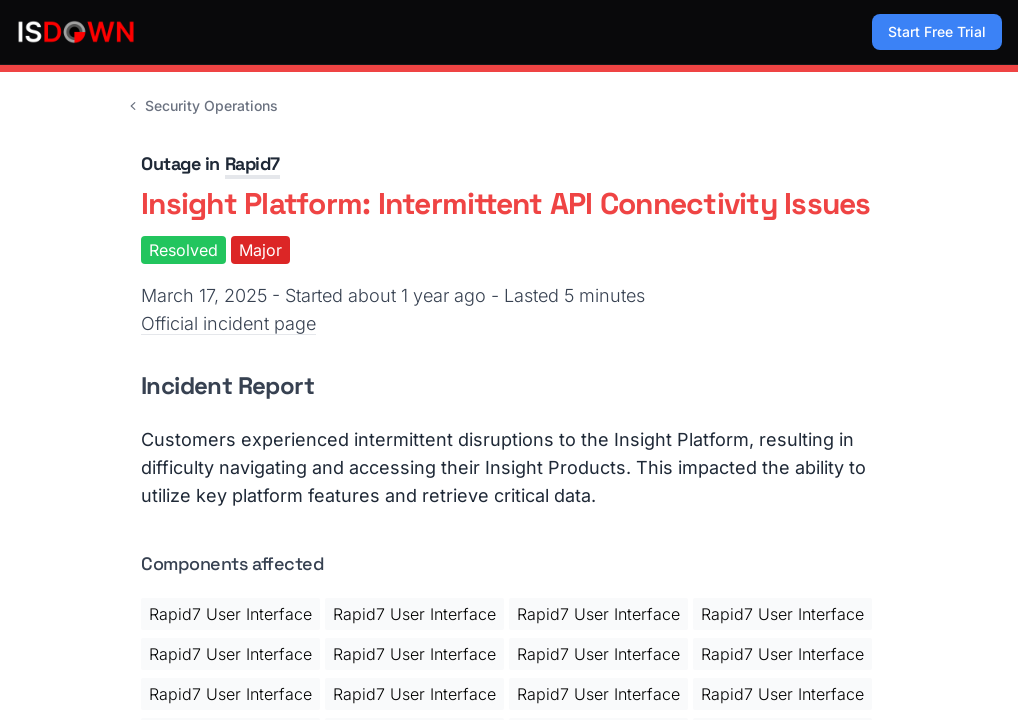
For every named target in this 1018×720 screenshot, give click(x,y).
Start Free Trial (937, 31)
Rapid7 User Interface (230, 614)
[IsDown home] (76, 32)
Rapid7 (252, 163)
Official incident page (228, 323)
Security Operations (201, 105)
